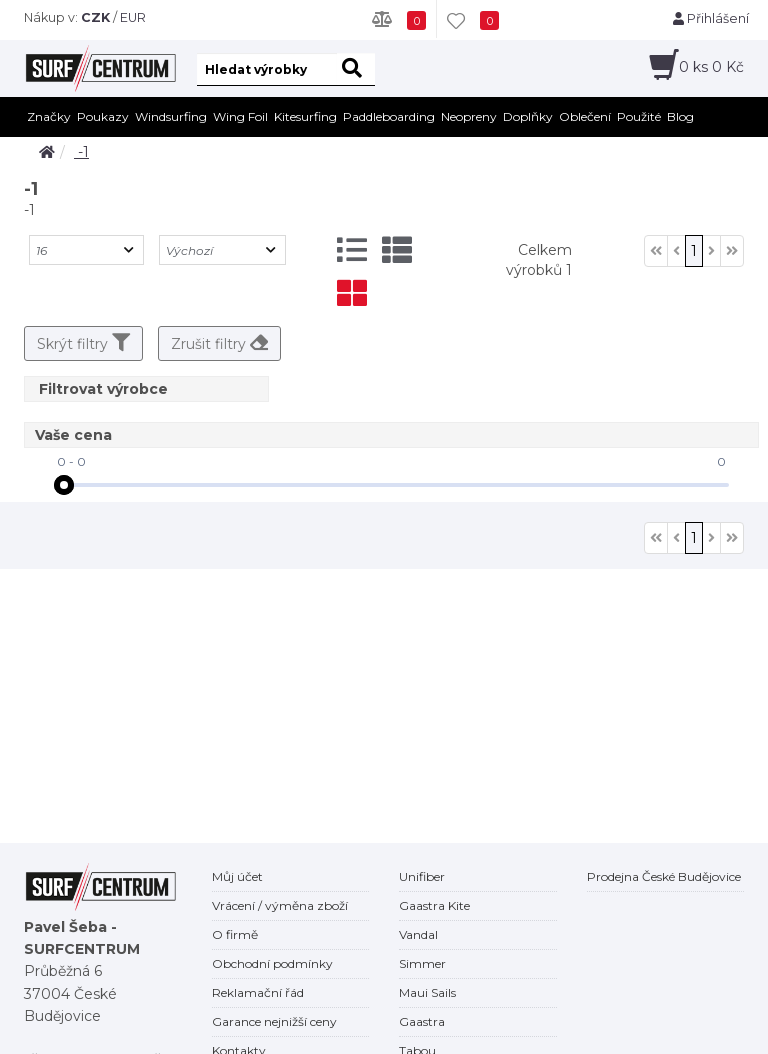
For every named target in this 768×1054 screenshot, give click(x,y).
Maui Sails (427, 992)
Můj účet (237, 876)
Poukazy (103, 116)
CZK (95, 17)
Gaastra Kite (434, 905)
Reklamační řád (258, 992)
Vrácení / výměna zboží (280, 905)
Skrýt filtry (83, 343)
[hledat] (356, 69)
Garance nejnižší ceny (274, 1021)
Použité (639, 116)
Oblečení (585, 116)
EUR (133, 17)
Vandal (418, 934)
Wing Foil (240, 116)
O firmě (235, 934)
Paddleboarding (389, 116)
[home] (47, 152)
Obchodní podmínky (272, 963)
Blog (680, 116)
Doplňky (528, 116)
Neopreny (469, 116)
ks (711, 67)
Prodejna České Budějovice (664, 876)
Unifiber (422, 876)
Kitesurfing (305, 116)
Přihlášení (711, 18)
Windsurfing (171, 116)
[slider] (64, 485)
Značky (49, 116)
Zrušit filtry (219, 343)
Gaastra (422, 1021)
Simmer (422, 963)
